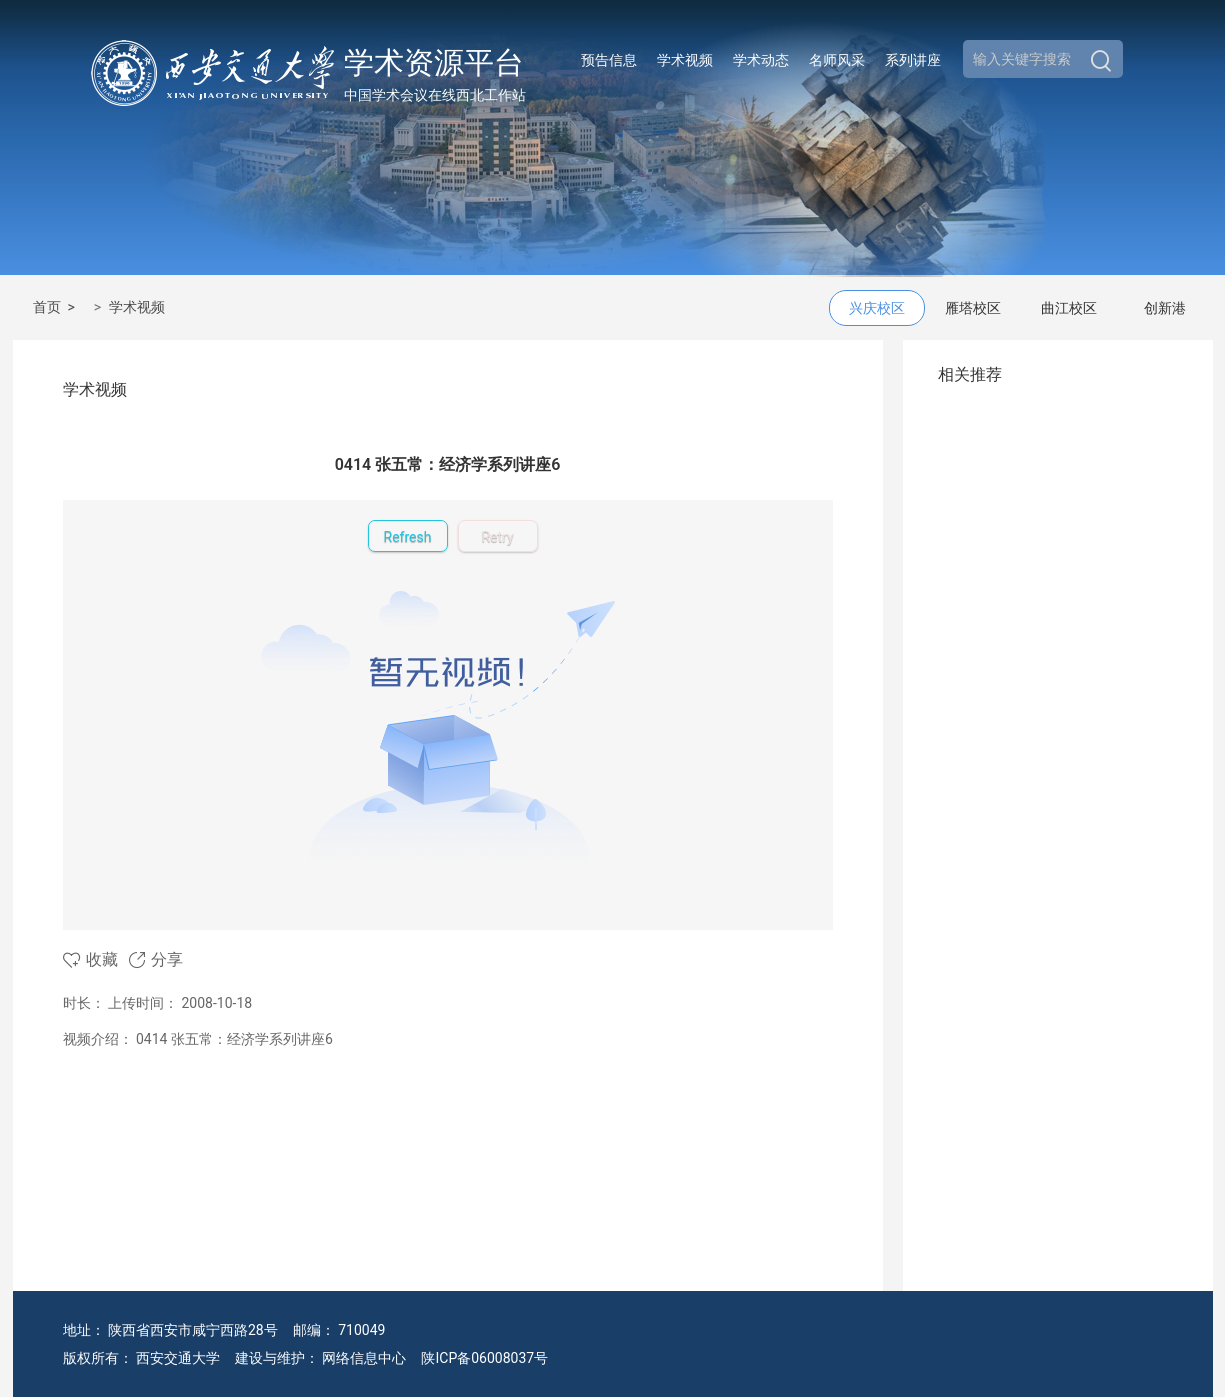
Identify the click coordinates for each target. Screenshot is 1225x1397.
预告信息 (609, 60)
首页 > (57, 307)
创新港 (1165, 308)
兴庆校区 (877, 308)
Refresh (408, 537)
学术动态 (761, 60)
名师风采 (837, 60)
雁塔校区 (973, 308)
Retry (497, 537)
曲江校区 (1069, 308)
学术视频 (685, 60)
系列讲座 (913, 60)
